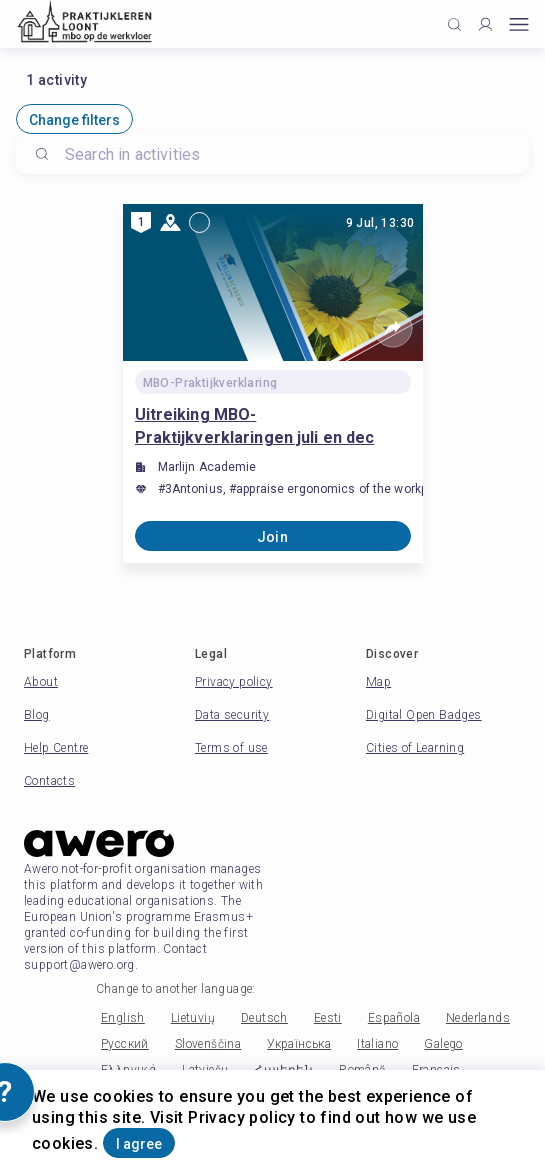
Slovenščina (208, 1044)
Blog (37, 715)
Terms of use (231, 748)
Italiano (377, 1044)
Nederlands (478, 1018)
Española (394, 1018)
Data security (232, 715)
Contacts (49, 781)
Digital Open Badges (424, 715)
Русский (125, 1044)
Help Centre (56, 748)
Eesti (328, 1018)
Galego (443, 1044)
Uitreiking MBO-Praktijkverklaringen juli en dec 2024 (255, 427)
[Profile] (485, 24)
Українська (299, 1044)
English (123, 1018)
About (41, 682)
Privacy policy (234, 682)
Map (378, 682)
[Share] (393, 328)
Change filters (74, 120)
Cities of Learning (415, 748)
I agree (139, 1144)
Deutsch (264, 1018)
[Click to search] (454, 24)
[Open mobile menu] (519, 24)
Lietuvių (193, 1018)
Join (273, 537)
